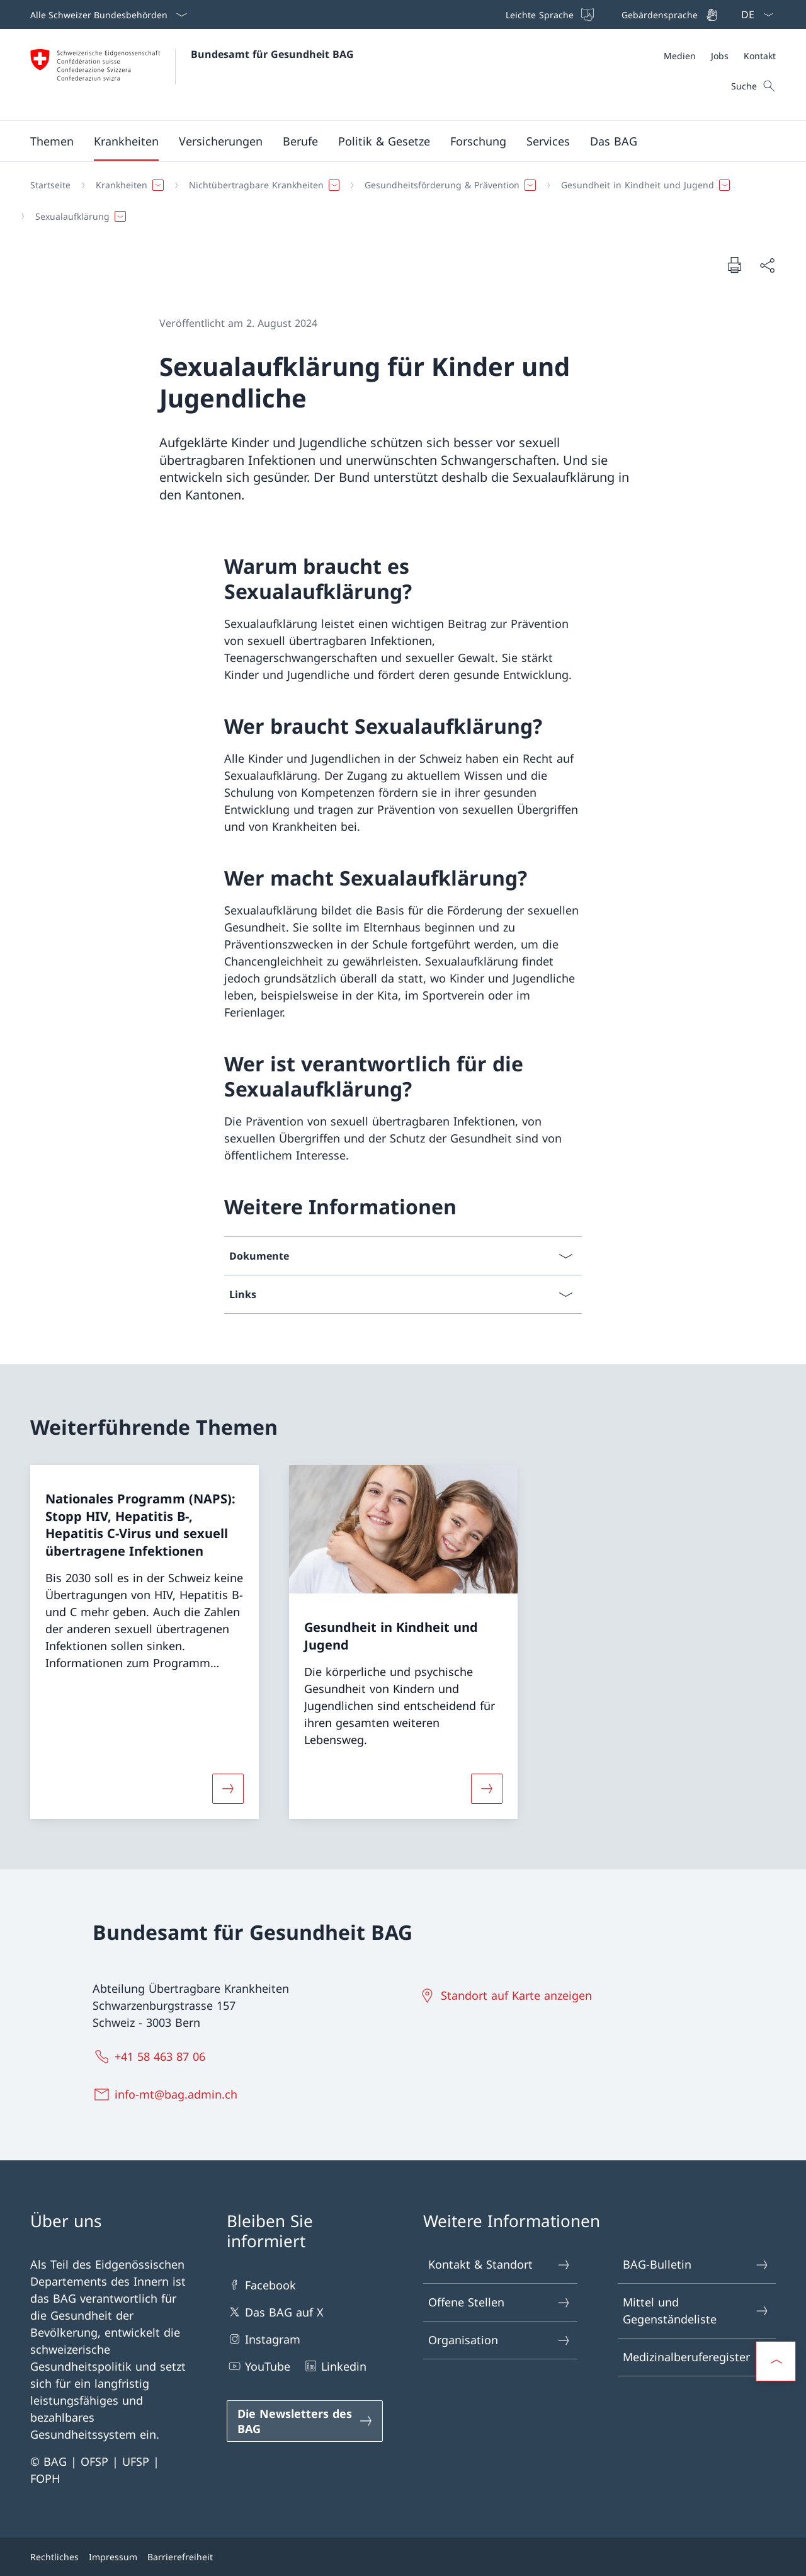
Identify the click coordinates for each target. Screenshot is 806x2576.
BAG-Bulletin (696, 2264)
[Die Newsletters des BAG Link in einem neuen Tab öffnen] (305, 2421)
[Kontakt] (759, 55)
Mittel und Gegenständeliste (696, 2310)
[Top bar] (610, 14)
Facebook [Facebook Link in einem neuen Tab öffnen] (261, 2285)
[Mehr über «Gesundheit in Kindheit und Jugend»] (486, 1789)
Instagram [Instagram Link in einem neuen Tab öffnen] (263, 2339)
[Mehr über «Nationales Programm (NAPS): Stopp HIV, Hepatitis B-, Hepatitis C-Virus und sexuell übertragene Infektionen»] (228, 1789)
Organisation (499, 2340)
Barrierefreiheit (180, 2557)
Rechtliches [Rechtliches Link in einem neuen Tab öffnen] (54, 2557)
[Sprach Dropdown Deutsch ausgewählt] (753, 14)
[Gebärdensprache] (668, 14)
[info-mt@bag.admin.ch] (168, 2094)
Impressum (113, 2557)
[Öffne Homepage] (192, 74)
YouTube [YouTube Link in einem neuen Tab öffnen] (258, 2366)
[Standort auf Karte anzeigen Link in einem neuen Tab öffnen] (507, 1995)
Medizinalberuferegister (696, 2357)
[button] (52, 141)
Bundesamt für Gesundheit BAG (272, 54)
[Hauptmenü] (393, 141)
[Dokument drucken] (734, 264)
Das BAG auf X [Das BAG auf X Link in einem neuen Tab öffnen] (275, 2312)
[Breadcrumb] (398, 200)
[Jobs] (719, 55)
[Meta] (719, 55)
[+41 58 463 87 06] (152, 2056)
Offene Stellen (499, 2302)
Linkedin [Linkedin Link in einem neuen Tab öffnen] (334, 2366)
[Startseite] (50, 185)
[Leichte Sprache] (548, 14)
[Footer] (403, 2557)
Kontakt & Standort (499, 2264)
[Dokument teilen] (767, 264)
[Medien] (679, 55)
